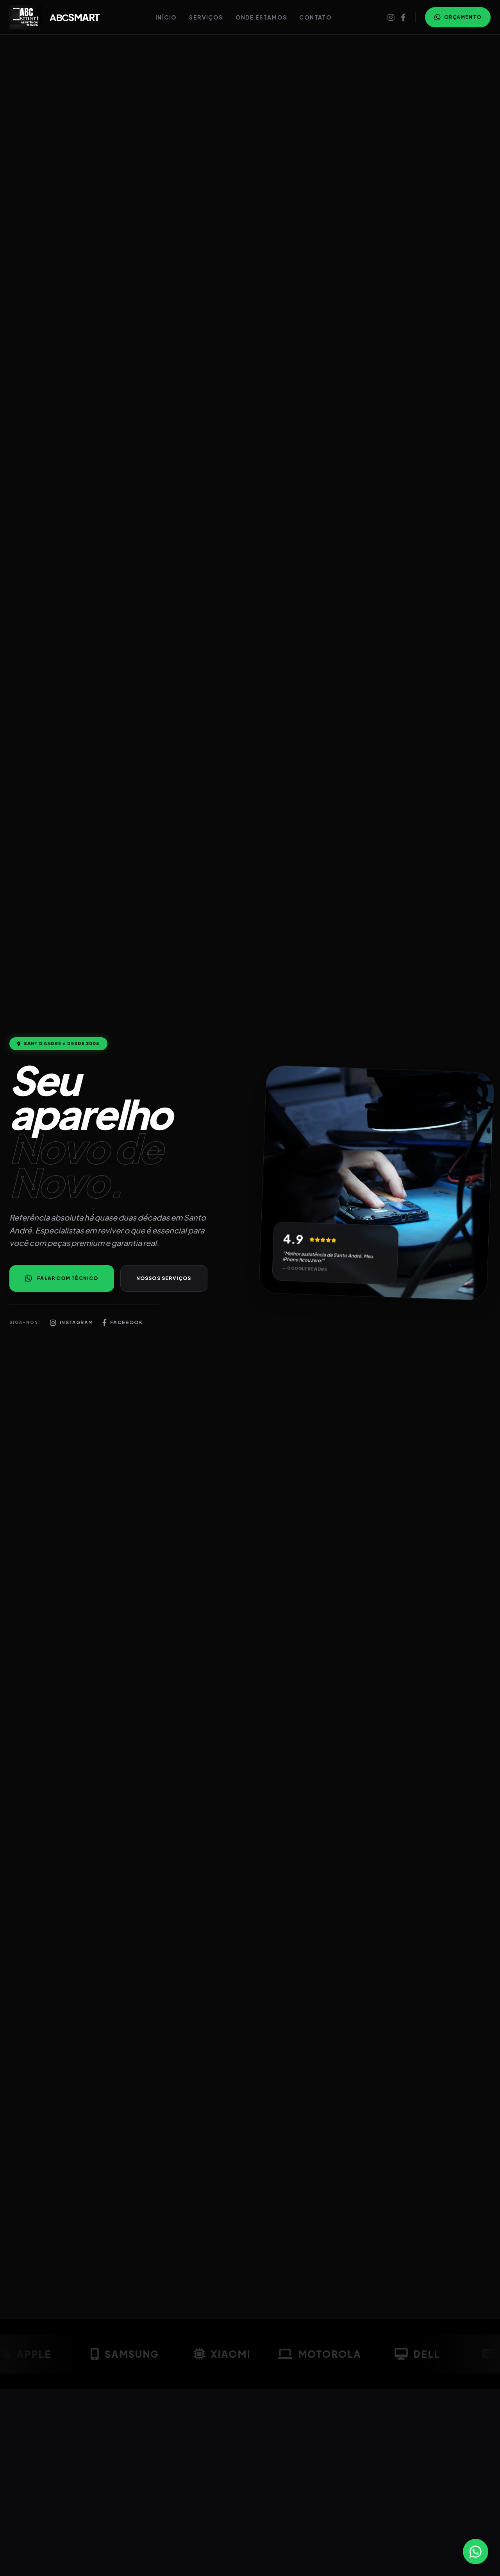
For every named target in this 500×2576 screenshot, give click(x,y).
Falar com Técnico (61, 1278)
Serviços (206, 17)
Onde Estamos (261, 17)
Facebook (122, 1323)
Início (166, 17)
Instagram (71, 1323)
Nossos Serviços (163, 1278)
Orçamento (457, 17)
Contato (315, 17)
